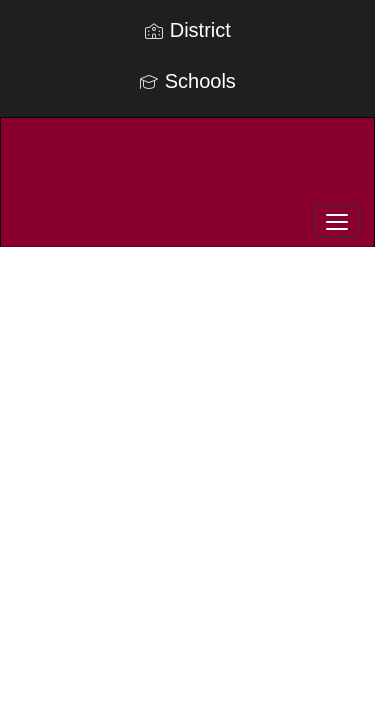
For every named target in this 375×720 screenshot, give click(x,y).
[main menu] (337, 221)
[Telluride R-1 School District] (187, 167)
